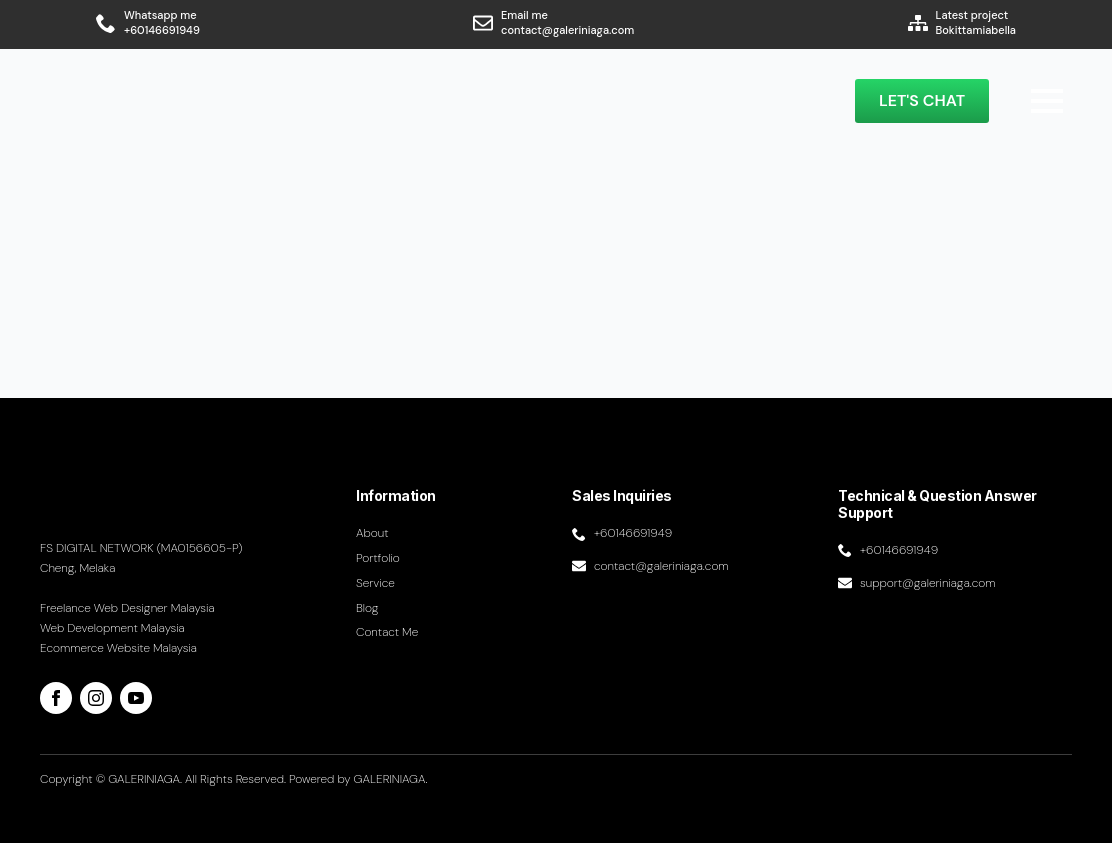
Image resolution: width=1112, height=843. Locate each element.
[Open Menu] (1047, 101)
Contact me (387, 632)
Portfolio (378, 558)
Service (375, 583)
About (372, 533)
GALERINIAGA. (391, 779)
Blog (367, 608)
